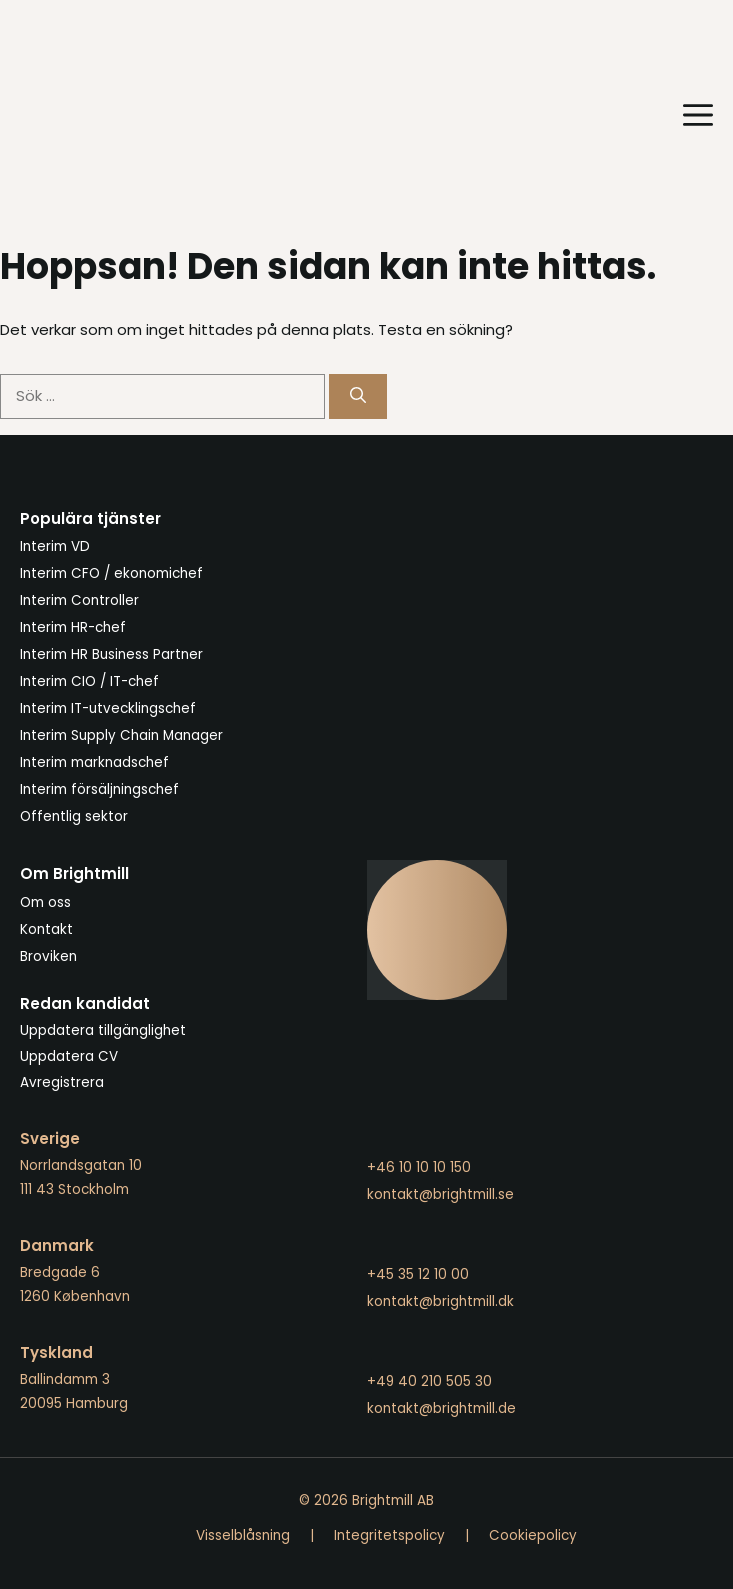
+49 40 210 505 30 (429, 1381)
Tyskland (56, 1352)
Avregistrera (62, 1082)
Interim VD (55, 546)
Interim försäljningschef (99, 789)
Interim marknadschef (94, 762)
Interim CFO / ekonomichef (111, 573)
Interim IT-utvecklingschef (108, 708)
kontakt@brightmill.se (440, 1194)
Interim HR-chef (73, 627)
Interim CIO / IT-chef (89, 681)
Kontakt (46, 929)
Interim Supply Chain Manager (121, 735)
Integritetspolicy (389, 1535)
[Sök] (358, 396)
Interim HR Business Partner (111, 654)
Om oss (45, 902)
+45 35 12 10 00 (418, 1274)
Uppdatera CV (69, 1056)
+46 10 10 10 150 (419, 1167)
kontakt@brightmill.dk (440, 1301)
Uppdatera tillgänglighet (103, 1030)
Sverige (50, 1138)
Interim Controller (79, 600)
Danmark (57, 1245)
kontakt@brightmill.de (441, 1408)
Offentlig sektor (74, 816)
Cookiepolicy (533, 1535)
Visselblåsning (243, 1535)
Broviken (48, 956)
